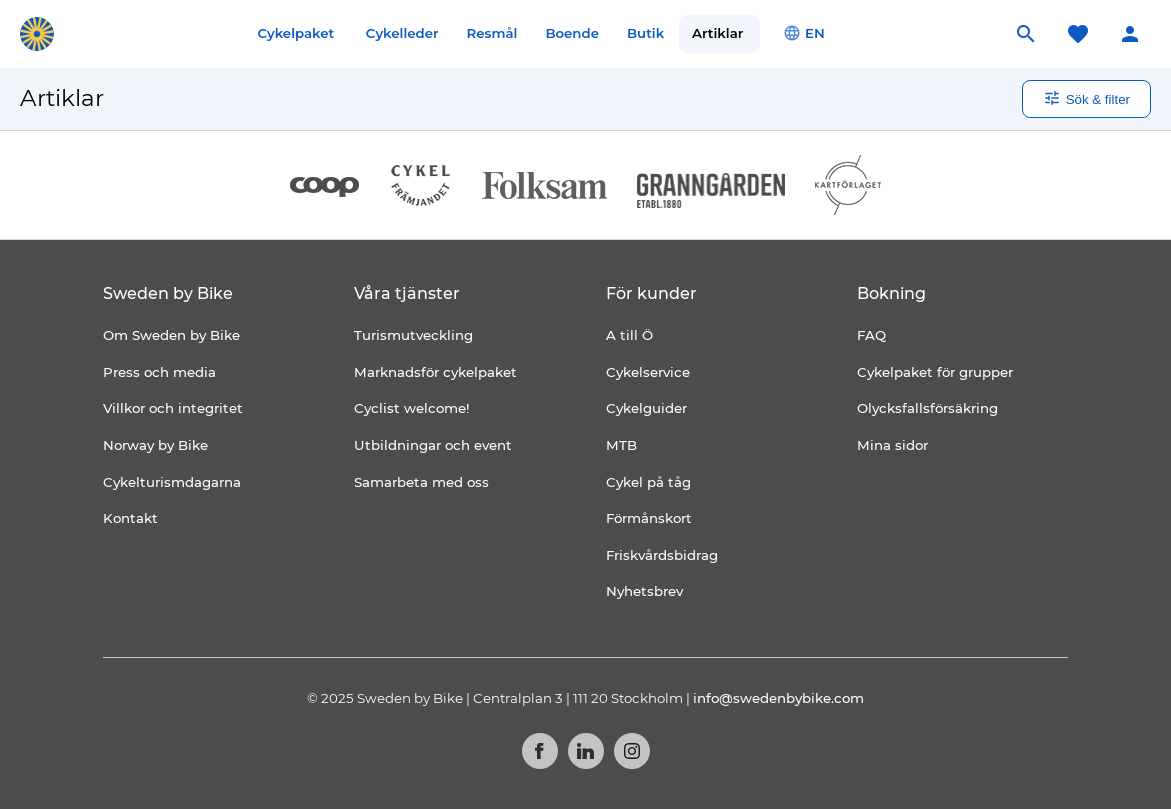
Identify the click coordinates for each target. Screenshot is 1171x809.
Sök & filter (1086, 98)
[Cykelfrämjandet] (420, 185)
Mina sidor (892, 445)
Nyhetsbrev (644, 591)
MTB (621, 445)
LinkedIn (586, 751)
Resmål (492, 33)
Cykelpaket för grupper (935, 372)
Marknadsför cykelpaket (435, 372)
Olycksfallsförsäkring (927, 408)
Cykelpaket (295, 33)
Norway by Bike (155, 445)
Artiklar (717, 33)
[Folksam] (544, 185)
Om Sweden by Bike (171, 335)
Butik (645, 33)
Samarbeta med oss (421, 482)
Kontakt (130, 518)
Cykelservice (648, 372)
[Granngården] (711, 190)
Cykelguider (646, 408)
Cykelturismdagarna (172, 482)
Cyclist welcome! (412, 408)
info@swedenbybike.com (778, 698)
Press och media (159, 372)
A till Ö (629, 335)
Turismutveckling (413, 335)
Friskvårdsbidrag (662, 555)
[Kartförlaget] (848, 185)
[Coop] (324, 185)
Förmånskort (649, 518)
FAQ (871, 335)
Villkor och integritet (173, 408)
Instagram (632, 751)
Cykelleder (402, 33)
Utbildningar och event (433, 445)
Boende (572, 33)
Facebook (540, 751)
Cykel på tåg (648, 482)
